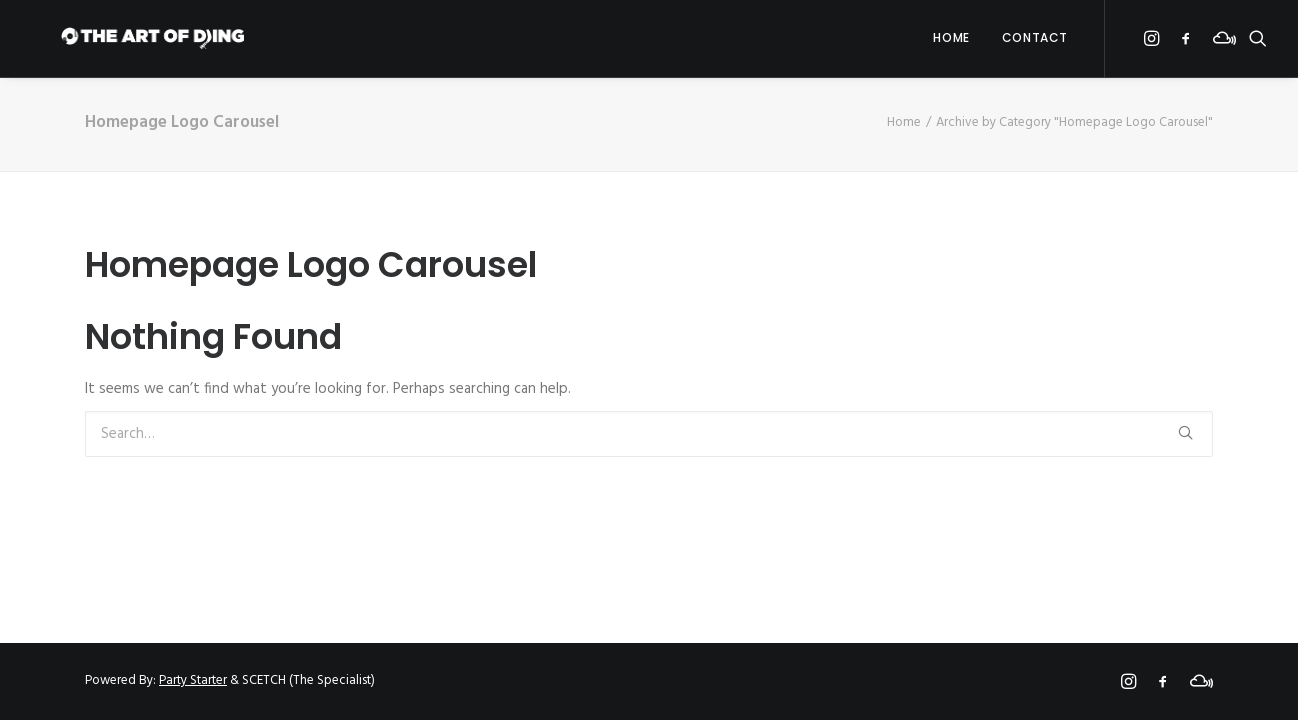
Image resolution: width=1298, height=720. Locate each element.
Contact (1035, 44)
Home (951, 44)
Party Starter (193, 680)
